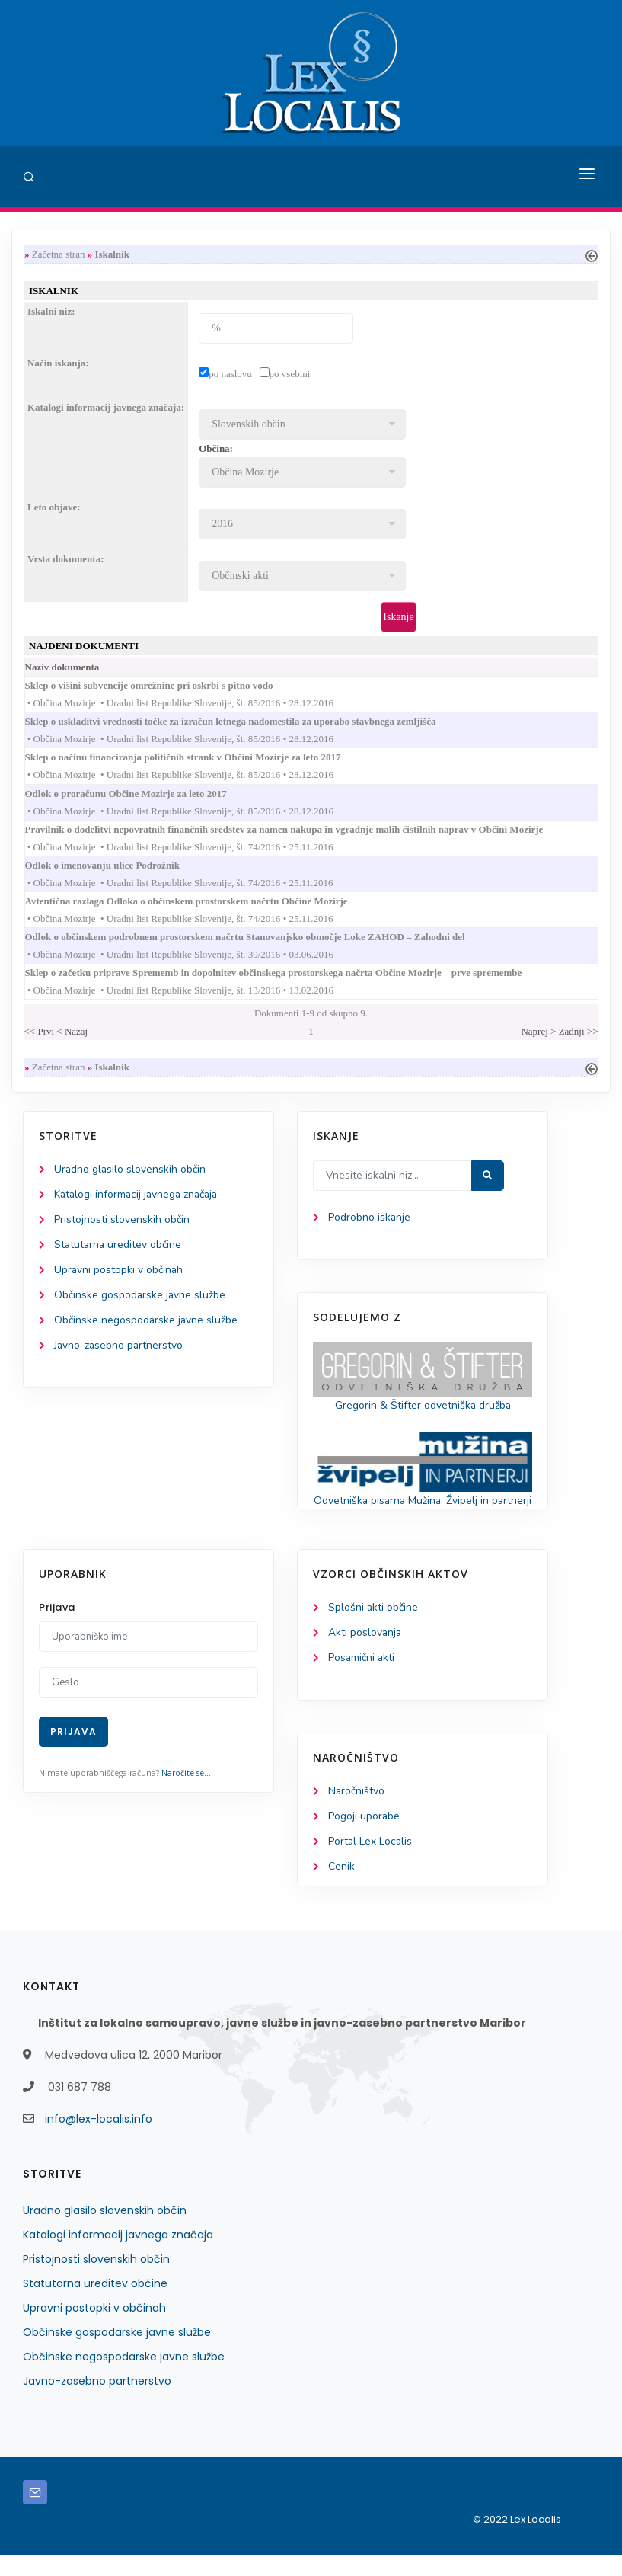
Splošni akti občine (373, 1628)
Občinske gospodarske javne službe (140, 1298)
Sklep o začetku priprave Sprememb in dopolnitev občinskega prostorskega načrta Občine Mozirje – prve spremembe (288, 975)
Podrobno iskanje (369, 1219)
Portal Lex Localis (370, 1862)
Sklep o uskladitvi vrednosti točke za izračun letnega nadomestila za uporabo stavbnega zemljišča (245, 722)
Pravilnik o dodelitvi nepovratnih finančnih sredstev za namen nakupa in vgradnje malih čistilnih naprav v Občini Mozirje (299, 830)
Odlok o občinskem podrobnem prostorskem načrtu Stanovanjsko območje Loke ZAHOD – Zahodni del (260, 938)
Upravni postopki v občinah (119, 1273)
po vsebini (290, 373)
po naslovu (230, 373)
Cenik (341, 1887)
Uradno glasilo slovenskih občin (130, 1171)
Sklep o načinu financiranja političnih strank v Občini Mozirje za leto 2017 (198, 758)
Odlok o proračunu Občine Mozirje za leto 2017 (141, 794)
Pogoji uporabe (364, 1836)
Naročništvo (356, 1811)
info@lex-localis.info (98, 2140)
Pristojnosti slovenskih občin (122, 1221)
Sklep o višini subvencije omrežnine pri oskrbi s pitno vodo (164, 686)
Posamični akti (362, 1678)
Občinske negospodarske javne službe (146, 1323)
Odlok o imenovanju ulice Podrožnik (117, 866)
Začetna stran (58, 254)
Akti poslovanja (365, 1653)
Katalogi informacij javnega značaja (138, 1196)
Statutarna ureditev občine (118, 1247)
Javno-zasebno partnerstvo (119, 1348)
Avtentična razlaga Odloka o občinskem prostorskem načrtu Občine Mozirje (201, 902)
